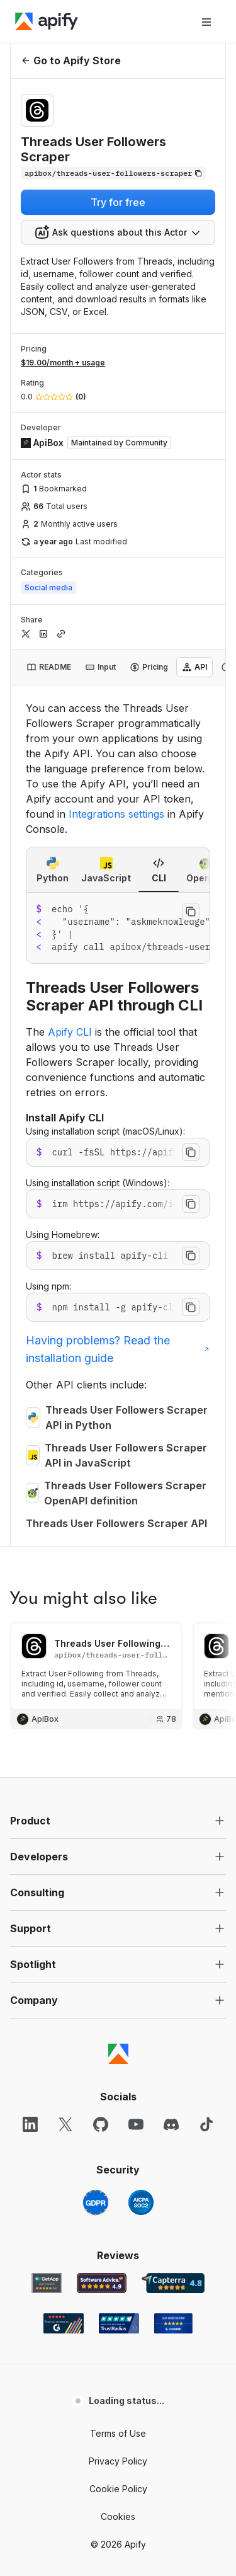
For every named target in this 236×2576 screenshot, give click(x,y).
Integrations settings (116, 814)
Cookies (118, 2516)
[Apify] (46, 21)
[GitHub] (101, 2124)
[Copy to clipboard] (190, 911)
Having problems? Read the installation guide (118, 1349)
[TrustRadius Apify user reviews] (119, 2323)
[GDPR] (96, 2202)
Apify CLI (70, 1032)
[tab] (49, 667)
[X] (65, 2124)
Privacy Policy (118, 2461)
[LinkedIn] (30, 2124)
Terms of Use (118, 2433)
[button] (118, 1820)
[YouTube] (136, 2124)
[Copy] (113, 173)
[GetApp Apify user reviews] (46, 2283)
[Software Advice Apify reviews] (101, 2283)
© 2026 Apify (118, 2544)
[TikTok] (206, 2124)
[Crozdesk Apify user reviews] (173, 2323)
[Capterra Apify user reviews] (173, 2283)
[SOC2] (141, 2202)
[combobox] (118, 232)
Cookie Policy (118, 2488)
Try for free (118, 202)
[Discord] (171, 2124)
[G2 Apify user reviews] (63, 2323)
